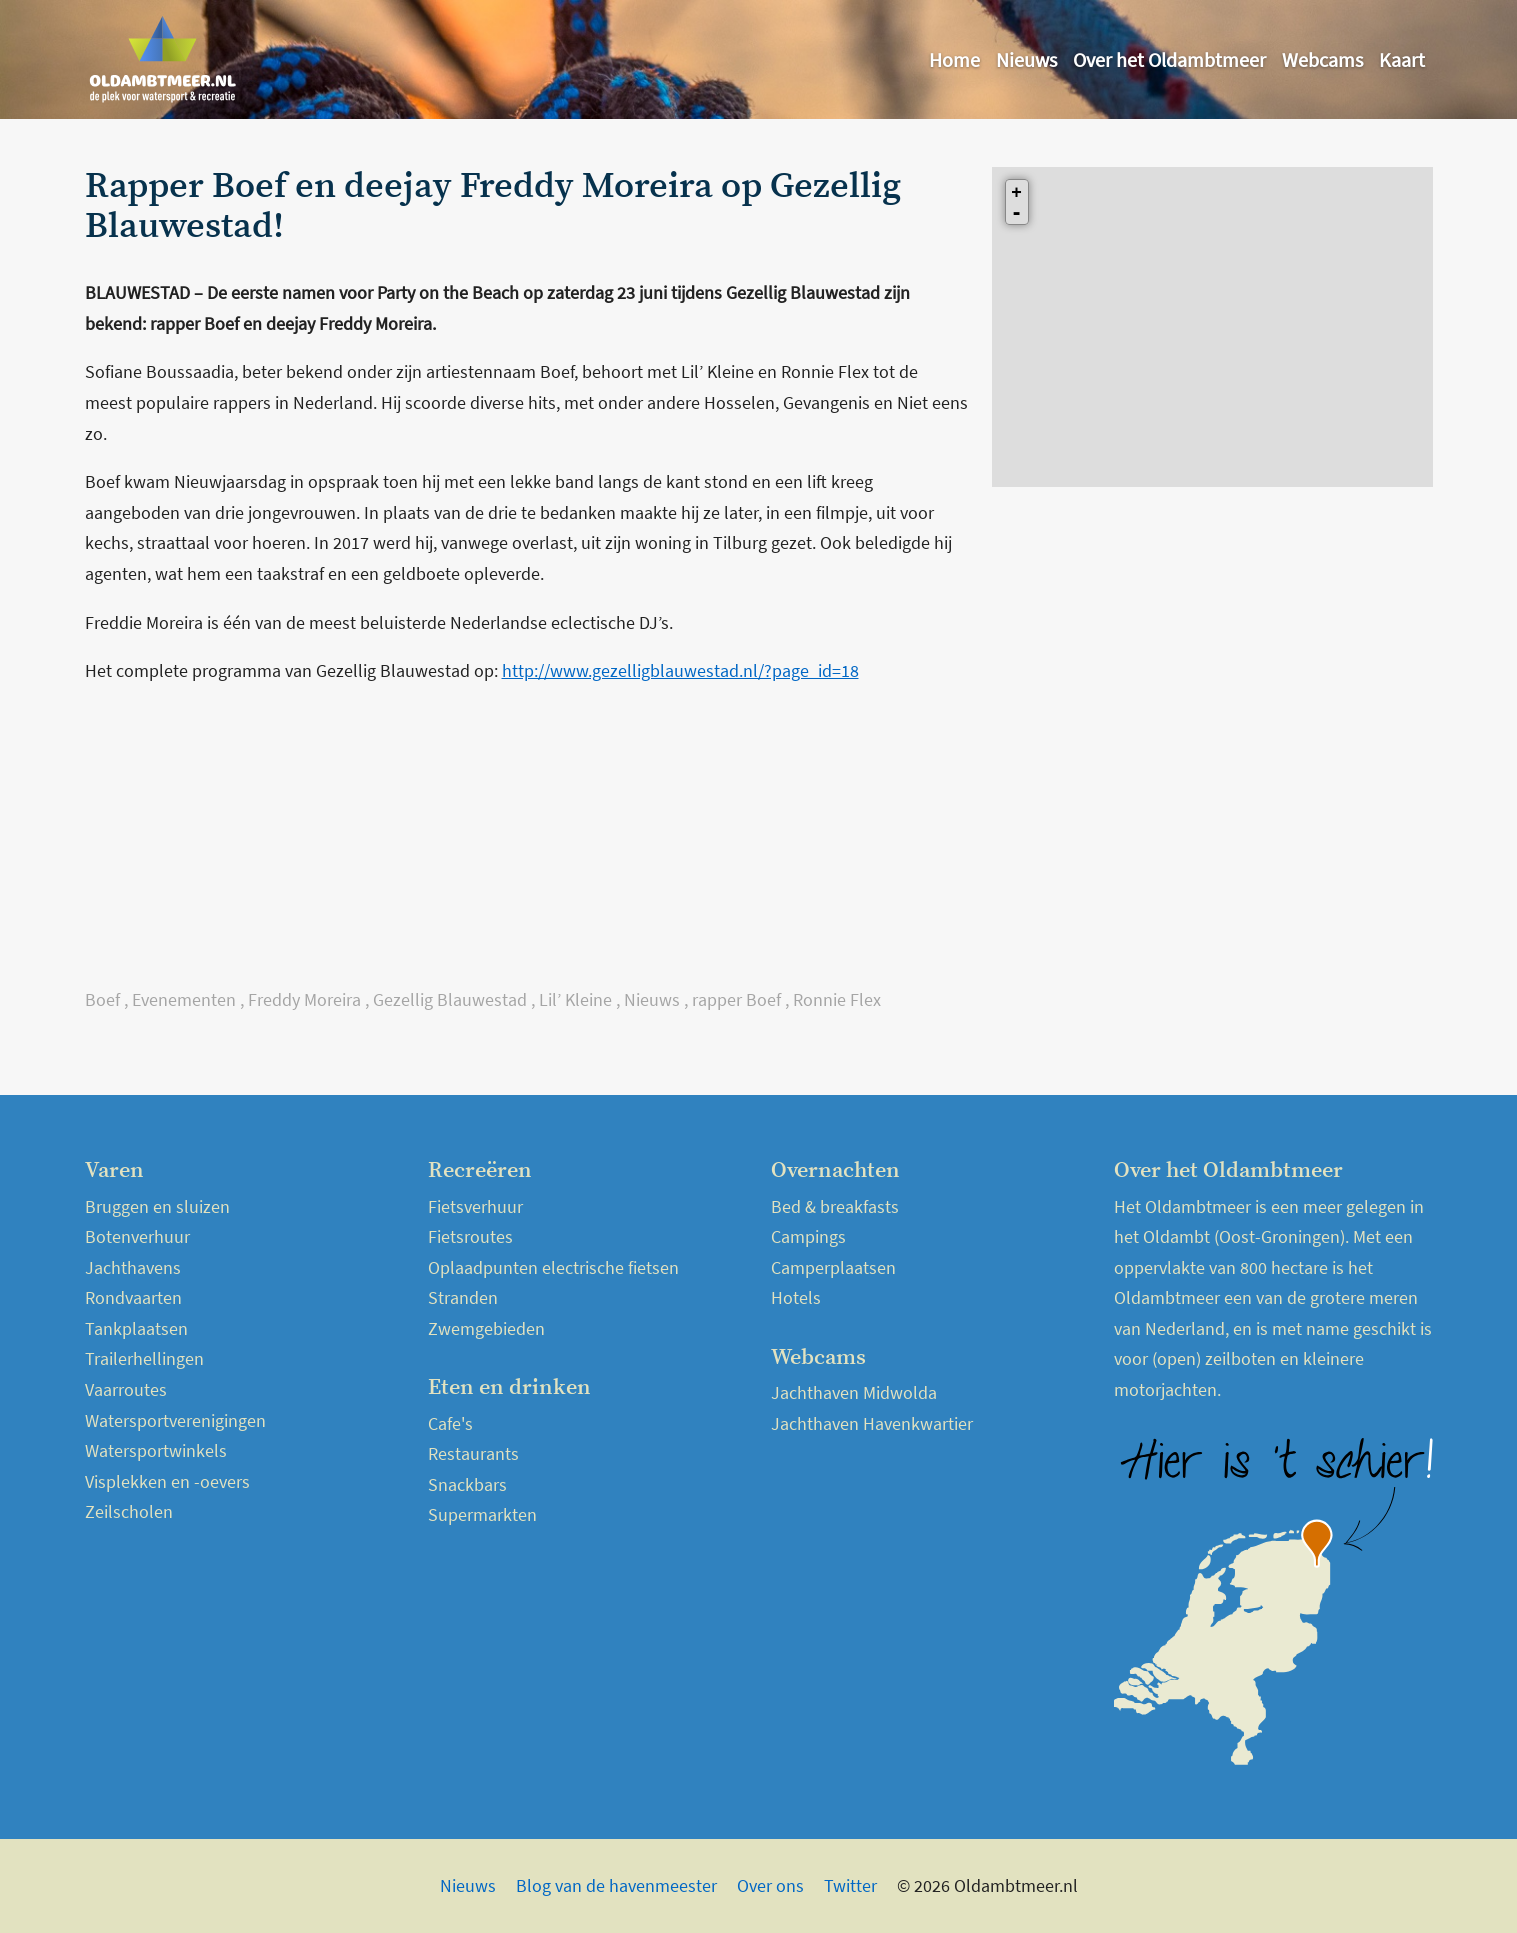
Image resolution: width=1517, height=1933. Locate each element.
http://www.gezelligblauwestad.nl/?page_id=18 (680, 670)
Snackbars (467, 1484)
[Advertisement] (526, 845)
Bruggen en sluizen (157, 1206)
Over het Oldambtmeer (1169, 59)
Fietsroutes (470, 1236)
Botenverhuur (137, 1236)
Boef (102, 999)
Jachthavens (133, 1267)
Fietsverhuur (475, 1206)
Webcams (1322, 59)
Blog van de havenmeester (616, 1885)
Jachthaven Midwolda (854, 1392)
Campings (808, 1236)
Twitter (850, 1885)
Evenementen (184, 999)
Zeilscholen (129, 1511)
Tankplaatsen (136, 1328)
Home (954, 59)
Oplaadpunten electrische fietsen (553, 1267)
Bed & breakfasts (835, 1206)
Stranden (463, 1297)
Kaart (1402, 59)
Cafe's (450, 1423)
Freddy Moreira (304, 999)
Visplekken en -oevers (167, 1481)
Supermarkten (482, 1514)
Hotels (796, 1297)
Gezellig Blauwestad (450, 999)
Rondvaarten (133, 1297)
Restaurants (473, 1453)
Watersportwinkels (156, 1450)
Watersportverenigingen (175, 1420)
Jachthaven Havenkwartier (872, 1423)
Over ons (770, 1885)
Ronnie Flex (837, 999)
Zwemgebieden (486, 1328)
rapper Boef (736, 999)
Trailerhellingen (144, 1358)
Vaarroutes (126, 1389)
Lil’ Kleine (575, 999)
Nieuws (1026, 59)
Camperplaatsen (833, 1267)
